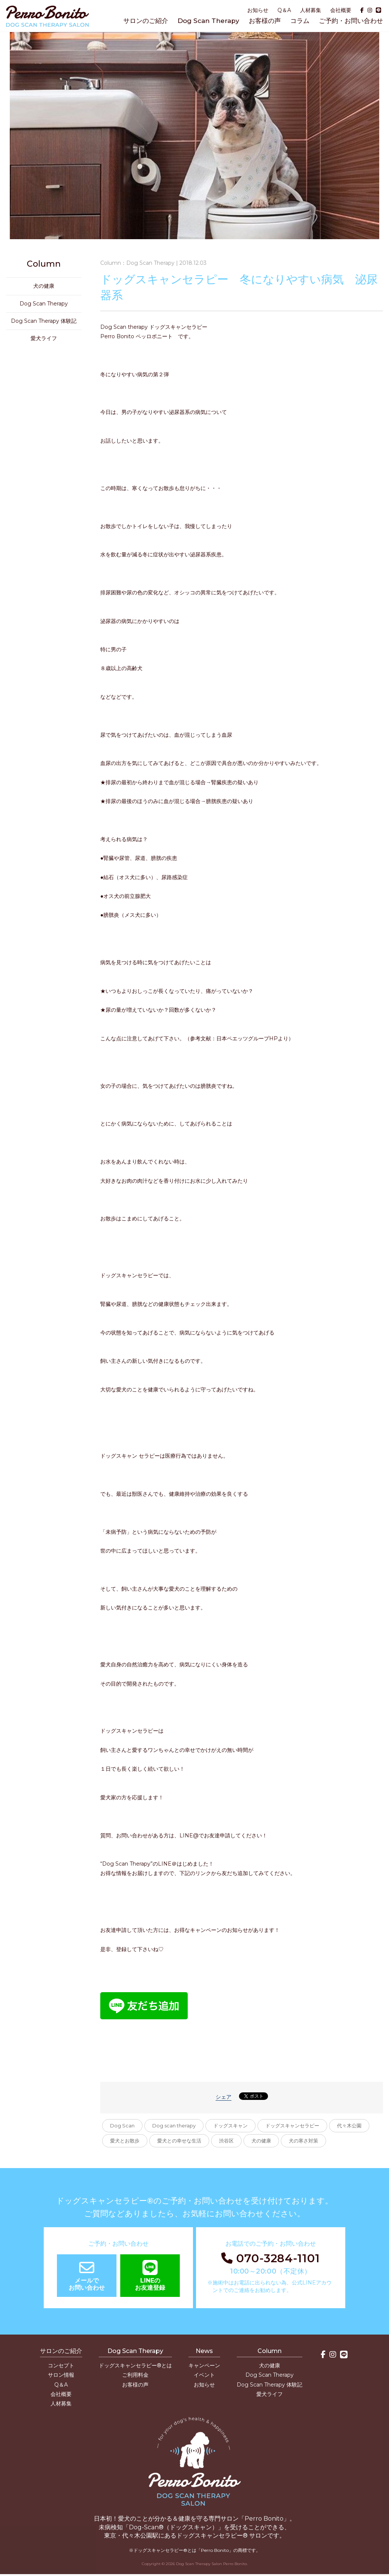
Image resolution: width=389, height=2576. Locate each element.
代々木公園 (349, 2125)
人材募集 (310, 10)
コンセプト (61, 2365)
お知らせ (257, 10)
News (204, 2351)
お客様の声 (265, 20)
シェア (223, 2096)
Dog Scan (122, 2125)
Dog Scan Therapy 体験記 (44, 321)
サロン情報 (61, 2374)
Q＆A (284, 10)
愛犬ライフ (44, 338)
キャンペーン (204, 2365)
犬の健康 (261, 2141)
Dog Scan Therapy (208, 20)
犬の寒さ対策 (303, 2141)
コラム (299, 20)
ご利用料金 (135, 2374)
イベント (204, 2374)
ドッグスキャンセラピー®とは (135, 2365)
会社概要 (340, 10)
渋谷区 (226, 2141)
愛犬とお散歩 (124, 2141)
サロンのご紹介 (145, 20)
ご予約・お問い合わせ (351, 20)
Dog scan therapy (174, 2125)
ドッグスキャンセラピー (292, 2125)
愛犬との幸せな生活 (179, 2141)
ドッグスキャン (230, 2125)
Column (269, 2351)
